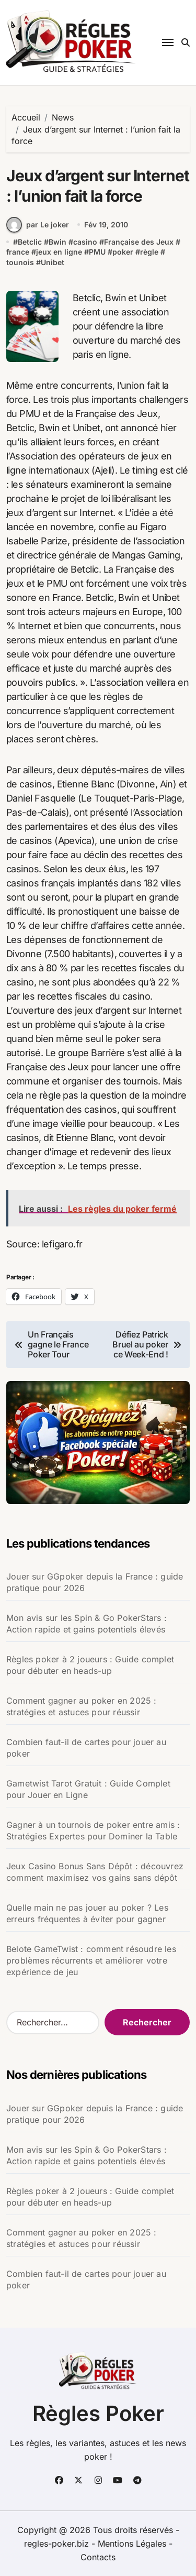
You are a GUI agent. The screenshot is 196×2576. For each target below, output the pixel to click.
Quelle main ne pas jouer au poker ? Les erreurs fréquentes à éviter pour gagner (87, 1913)
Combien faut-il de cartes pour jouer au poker (86, 1748)
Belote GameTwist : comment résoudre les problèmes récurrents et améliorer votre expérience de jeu (91, 1960)
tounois (20, 262)
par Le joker (37, 225)
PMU (97, 251)
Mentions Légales (133, 2543)
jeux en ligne (59, 251)
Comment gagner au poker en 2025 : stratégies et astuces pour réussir (81, 1706)
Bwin (57, 241)
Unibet (52, 262)
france (17, 251)
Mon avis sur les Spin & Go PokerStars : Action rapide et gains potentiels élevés (86, 1624)
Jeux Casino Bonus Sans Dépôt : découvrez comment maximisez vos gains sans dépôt (94, 1872)
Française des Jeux (139, 241)
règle (149, 251)
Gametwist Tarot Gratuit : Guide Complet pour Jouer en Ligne (88, 1789)
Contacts (98, 2557)
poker (122, 251)
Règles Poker (98, 2413)
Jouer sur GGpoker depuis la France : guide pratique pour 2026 (94, 1582)
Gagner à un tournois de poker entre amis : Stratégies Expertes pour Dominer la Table (93, 1830)
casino (85, 241)
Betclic (30, 241)
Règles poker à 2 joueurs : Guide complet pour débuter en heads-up (90, 1665)
